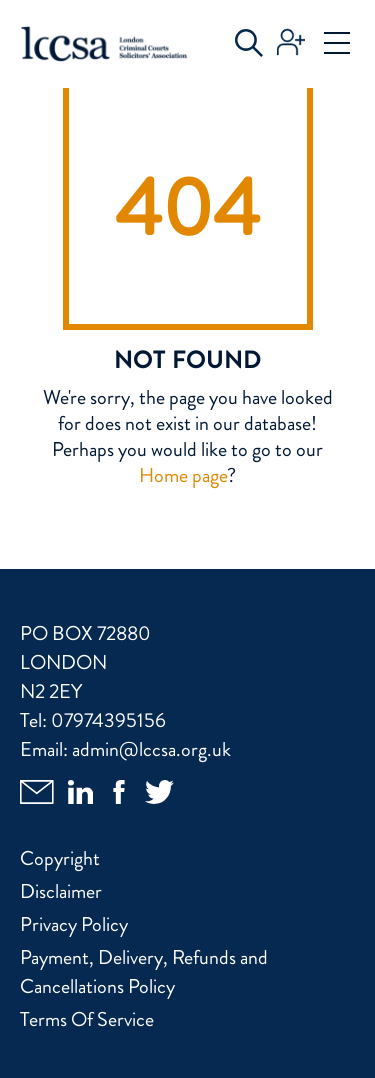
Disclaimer (61, 891)
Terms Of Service (87, 1019)
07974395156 (108, 720)
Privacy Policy (74, 924)
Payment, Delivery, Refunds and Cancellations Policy (144, 972)
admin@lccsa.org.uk (151, 749)
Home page (183, 475)
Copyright (60, 858)
